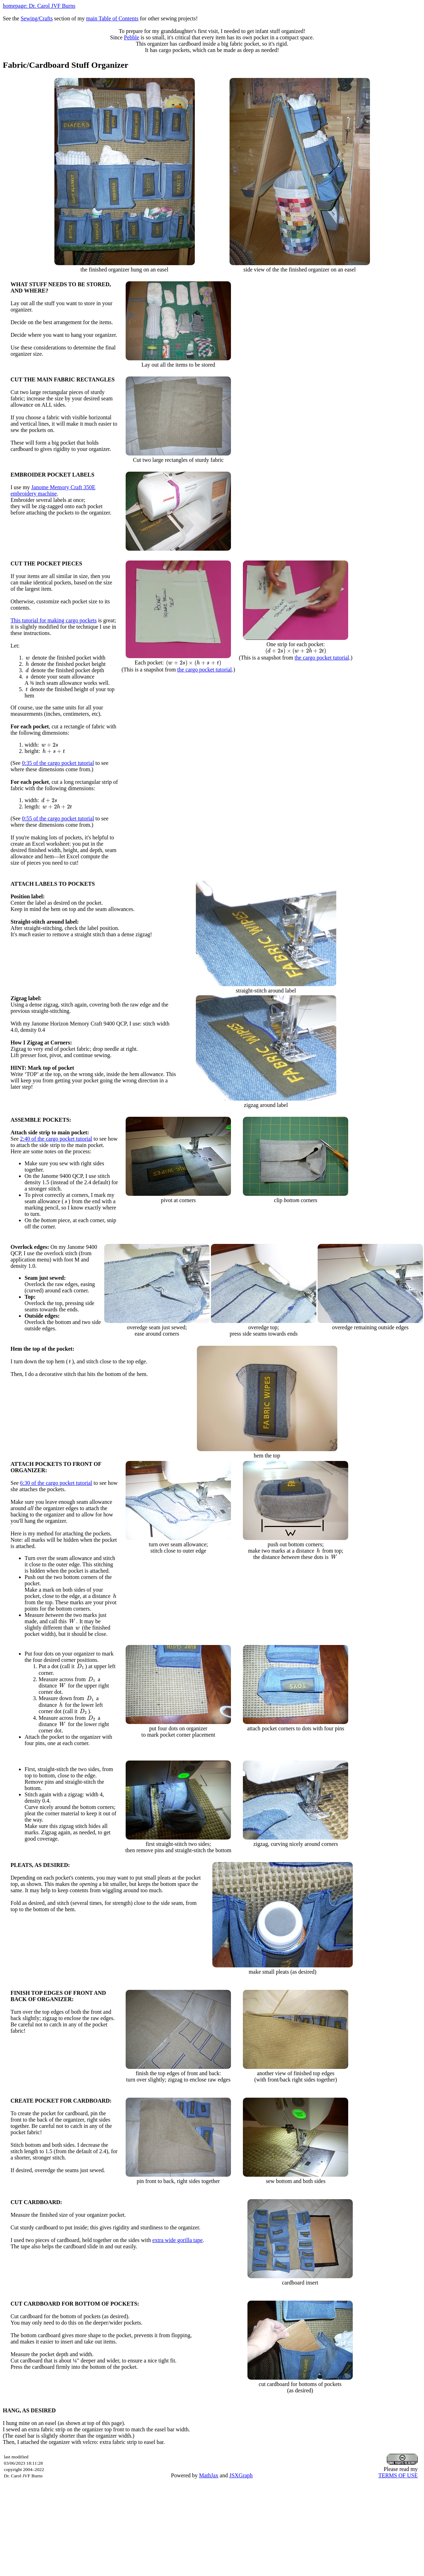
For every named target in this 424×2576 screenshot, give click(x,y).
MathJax (208, 2475)
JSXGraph (241, 2475)
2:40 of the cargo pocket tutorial (56, 1139)
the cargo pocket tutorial (204, 670)
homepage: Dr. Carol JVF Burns (39, 6)
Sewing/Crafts (37, 18)
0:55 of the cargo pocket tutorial (58, 818)
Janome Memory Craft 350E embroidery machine (53, 490)
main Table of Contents (112, 18)
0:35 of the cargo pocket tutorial (58, 763)
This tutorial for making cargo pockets (54, 620)
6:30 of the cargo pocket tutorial (56, 1483)
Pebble (131, 37)
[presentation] (28, 658)
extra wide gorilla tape (177, 2240)
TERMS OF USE (398, 2475)
